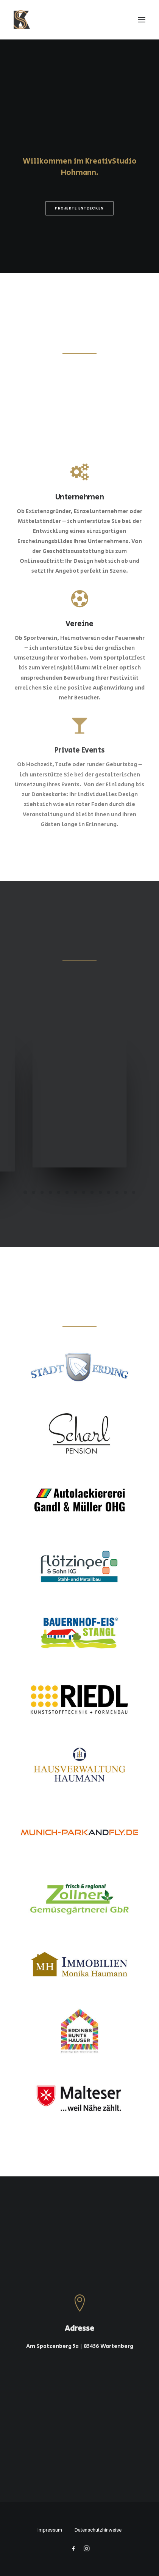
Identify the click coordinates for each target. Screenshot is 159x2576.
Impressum (49, 2530)
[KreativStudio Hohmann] (22, 19)
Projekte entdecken (79, 209)
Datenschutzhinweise (98, 2530)
